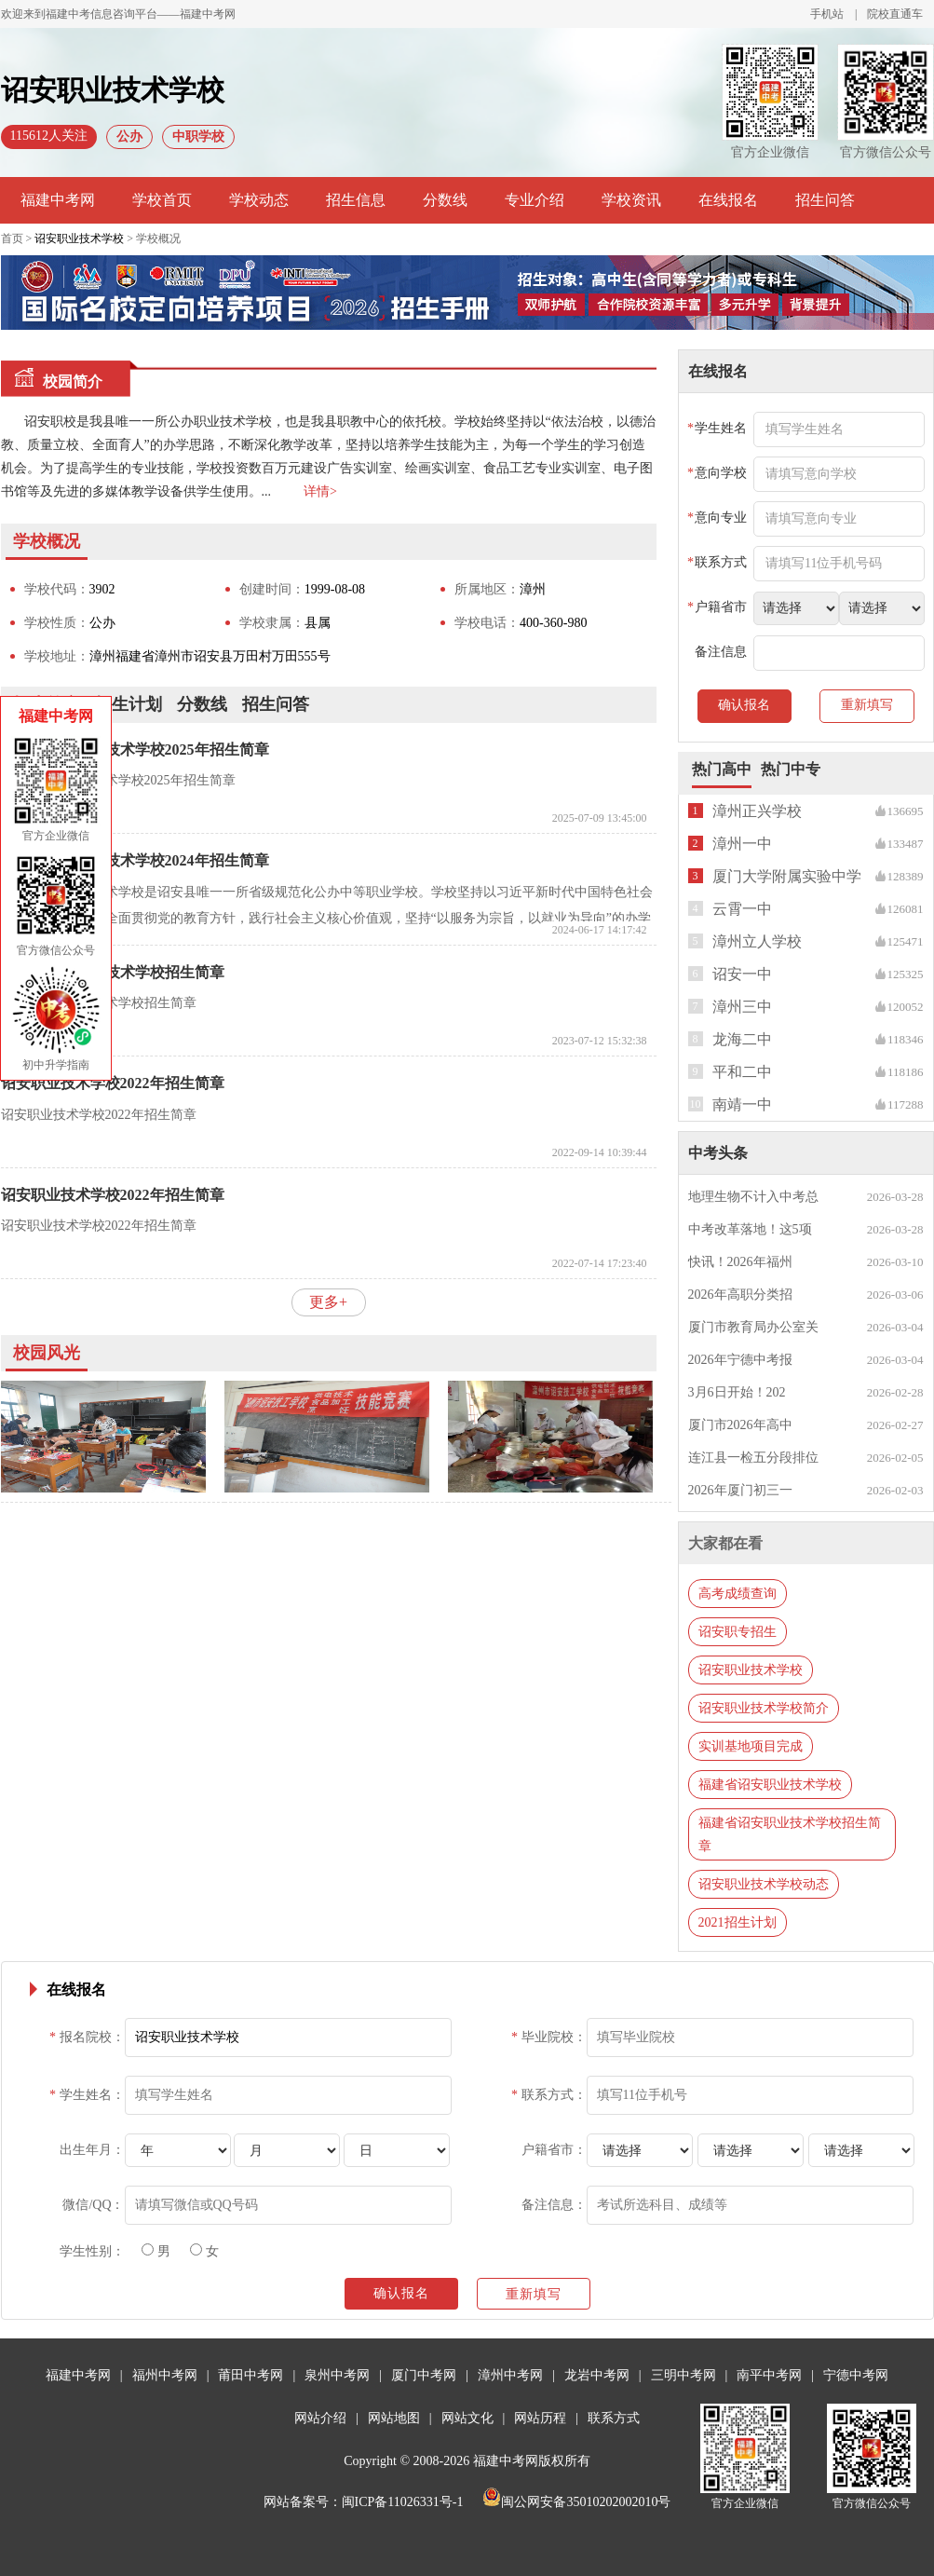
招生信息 (356, 200)
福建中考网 (57, 200)
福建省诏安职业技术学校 (770, 1785)
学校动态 (259, 200)
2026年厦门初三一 (740, 1490)
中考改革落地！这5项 (750, 1229)
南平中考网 (769, 2375)
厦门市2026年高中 (740, 1425)
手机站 (827, 13)
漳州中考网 (510, 2375)
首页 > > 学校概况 (91, 238)
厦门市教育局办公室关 (753, 1327)
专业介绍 (534, 200)
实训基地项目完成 (750, 1746)
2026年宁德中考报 (740, 1360)
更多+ (328, 1302)
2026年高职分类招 (740, 1295)
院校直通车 (895, 13)
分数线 (445, 200)
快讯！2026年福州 (740, 1262)
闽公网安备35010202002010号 (576, 2502)
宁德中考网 (855, 2375)
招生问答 (825, 200)
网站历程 (540, 2418)
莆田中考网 (250, 2375)
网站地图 (394, 2418)
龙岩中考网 (596, 2375)
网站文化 (467, 2418)
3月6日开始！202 (737, 1392)
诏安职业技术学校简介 (763, 1708)
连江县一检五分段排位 (753, 1458)
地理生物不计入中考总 (753, 1197)
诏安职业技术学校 (79, 238)
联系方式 (614, 2418)
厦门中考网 (423, 2375)
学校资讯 (631, 200)
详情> (320, 491)
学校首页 (162, 200)
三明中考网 (683, 2375)
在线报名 (728, 200)
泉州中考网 (337, 2375)
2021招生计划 (737, 1922)
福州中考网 (164, 2375)
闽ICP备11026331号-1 (403, 2502)
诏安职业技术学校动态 (763, 1884)
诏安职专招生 (737, 1632)
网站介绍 (320, 2418)
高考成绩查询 (737, 1594)
